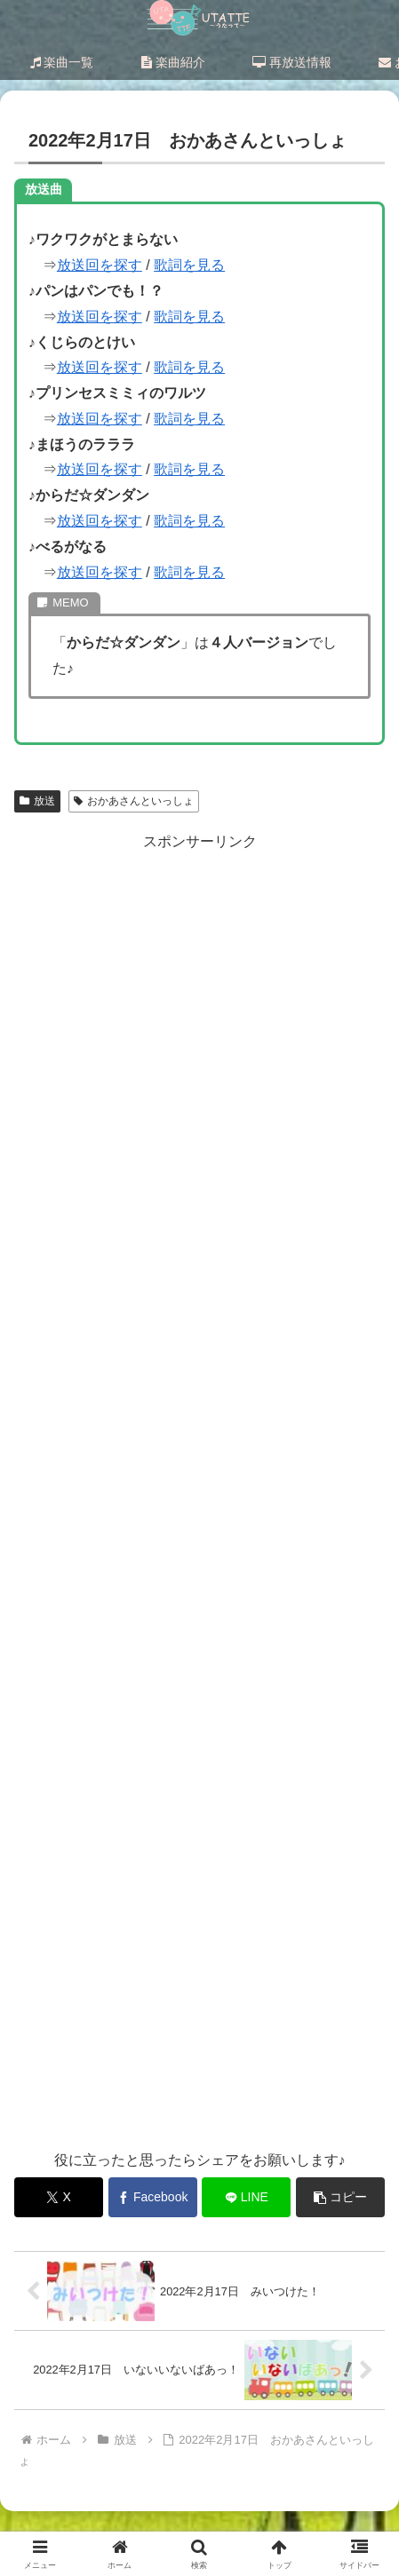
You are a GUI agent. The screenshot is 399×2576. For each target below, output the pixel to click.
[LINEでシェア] (246, 2197)
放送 (37, 801)
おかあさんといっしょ (134, 801)
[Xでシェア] (58, 2197)
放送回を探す (99, 265)
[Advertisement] (199, 1491)
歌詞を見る (189, 265)
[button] (340, 2197)
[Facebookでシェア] (152, 2197)
